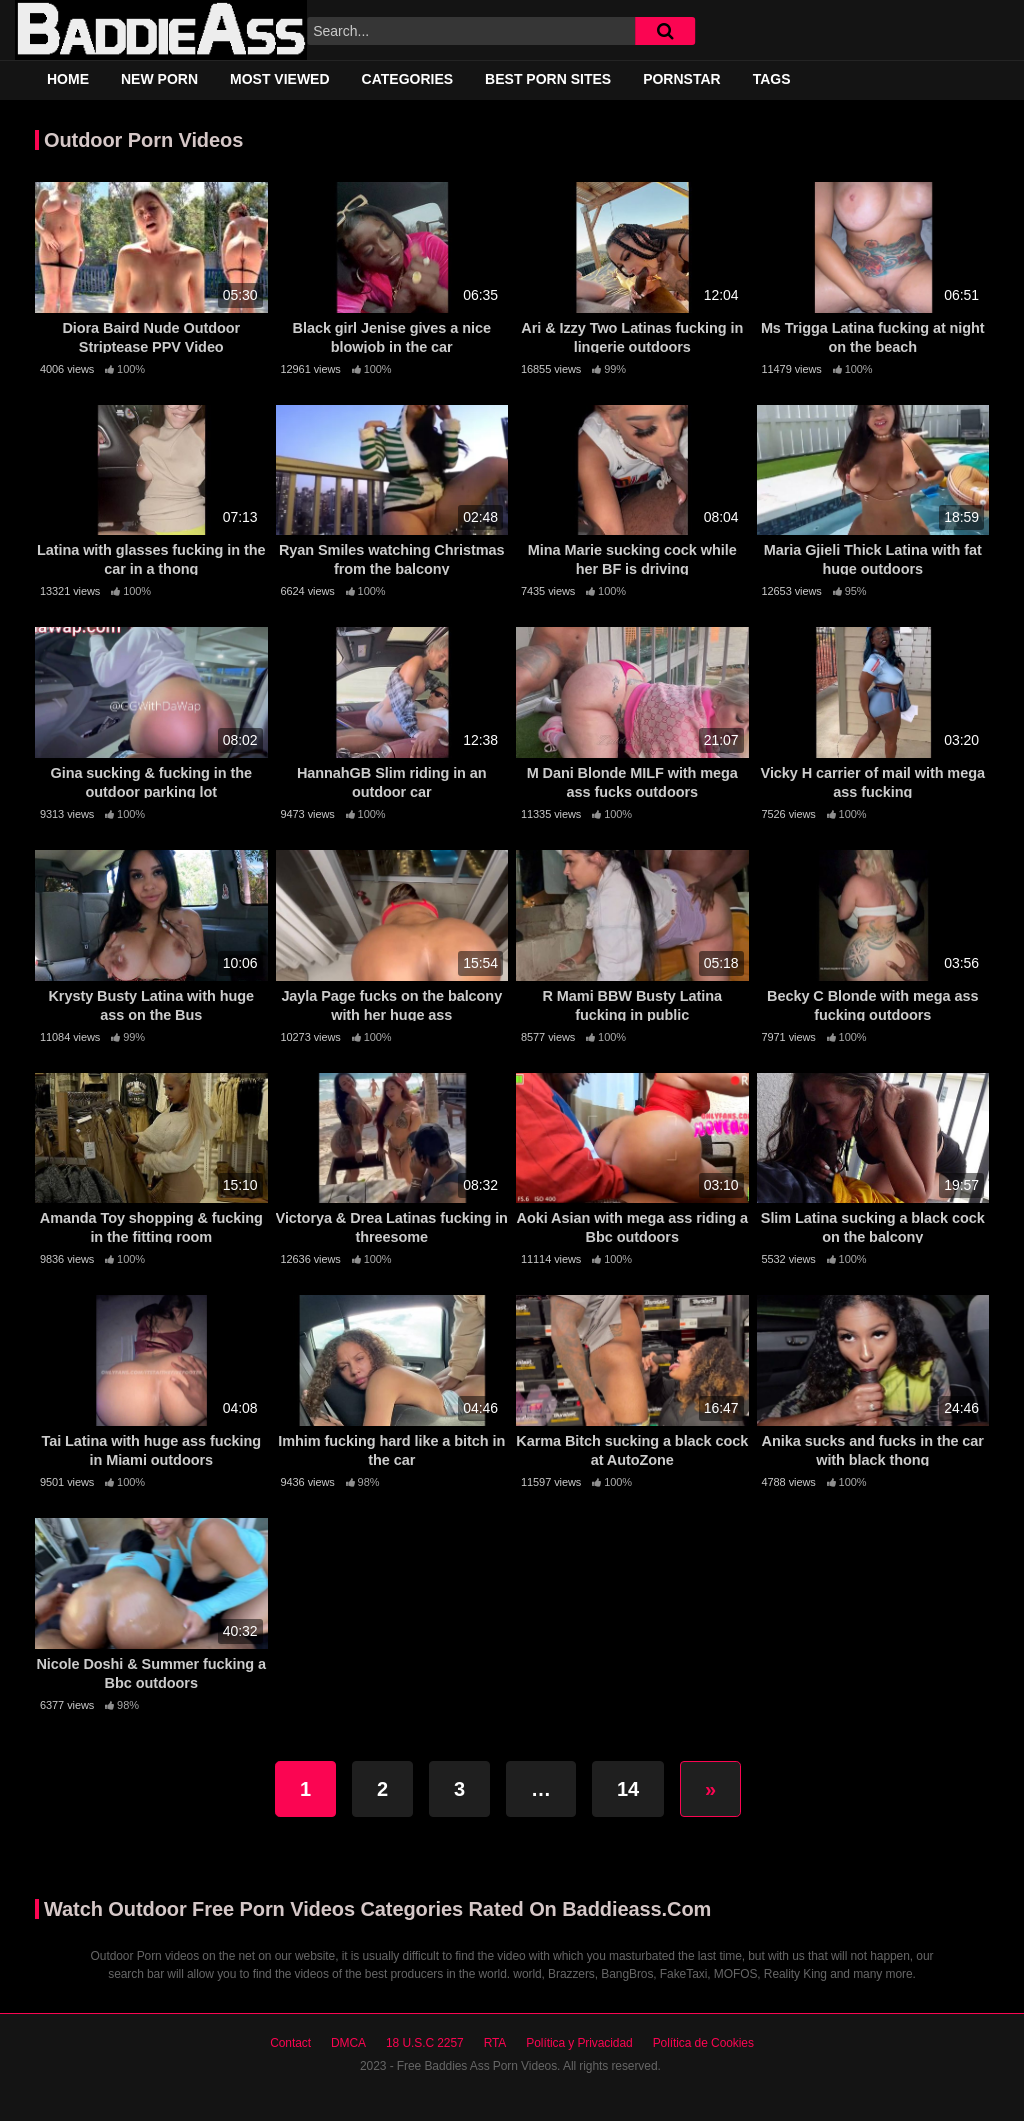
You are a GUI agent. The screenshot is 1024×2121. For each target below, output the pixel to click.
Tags (772, 79)
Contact (290, 2043)
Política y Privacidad (579, 2043)
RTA (495, 2043)
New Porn (159, 79)
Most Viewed (280, 79)
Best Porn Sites (548, 79)
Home (68, 79)
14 (628, 1789)
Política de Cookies (703, 2043)
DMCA (348, 2043)
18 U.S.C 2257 (425, 2043)
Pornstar (682, 79)
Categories (408, 79)
